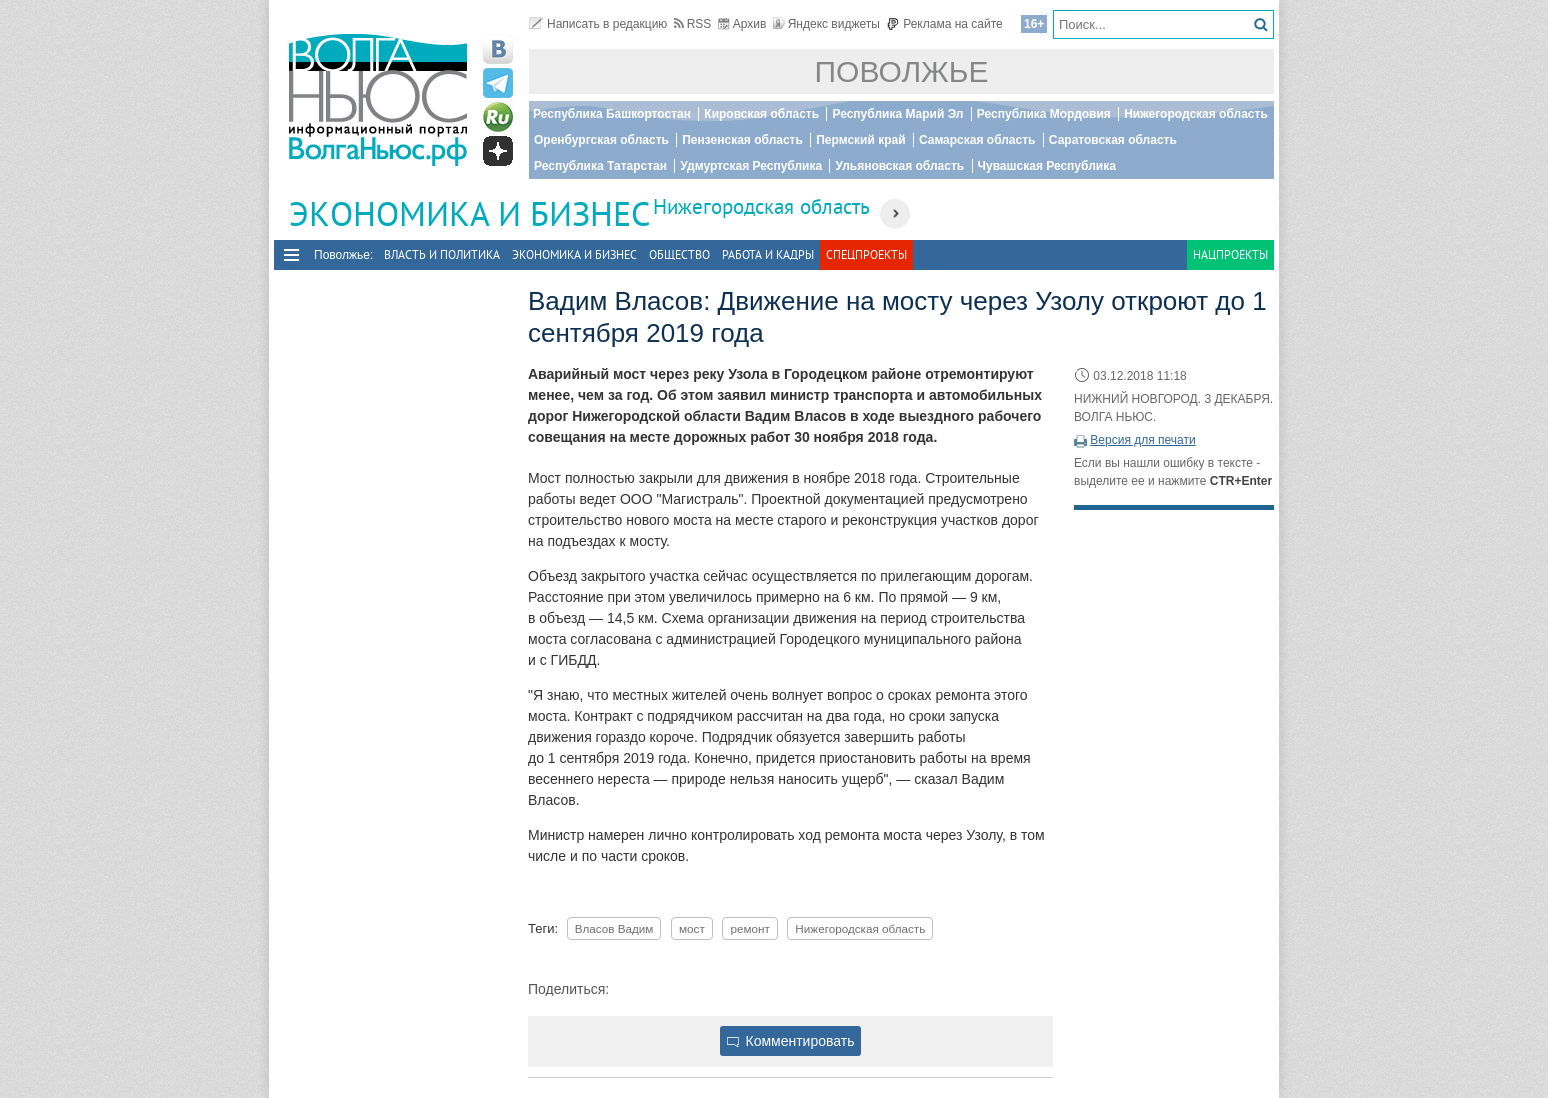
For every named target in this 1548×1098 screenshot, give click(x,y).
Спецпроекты (866, 254)
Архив (742, 24)
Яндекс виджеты (826, 24)
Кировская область (761, 114)
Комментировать (791, 1041)
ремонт (749, 928)
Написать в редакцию (598, 24)
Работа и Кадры (768, 254)
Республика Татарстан (600, 166)
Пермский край (860, 140)
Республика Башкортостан (612, 114)
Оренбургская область (601, 140)
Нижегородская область (1196, 114)
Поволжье (902, 71)
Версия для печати (1142, 440)
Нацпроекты (1230, 254)
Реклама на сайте (944, 24)
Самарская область (977, 140)
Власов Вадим (614, 928)
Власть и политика (442, 254)
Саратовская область (1113, 140)
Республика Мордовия (1044, 114)
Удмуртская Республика (751, 166)
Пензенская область (742, 140)
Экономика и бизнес (574, 254)
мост (692, 928)
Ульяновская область (899, 166)
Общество (679, 254)
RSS (693, 24)
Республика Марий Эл (897, 114)
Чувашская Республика (1047, 166)
